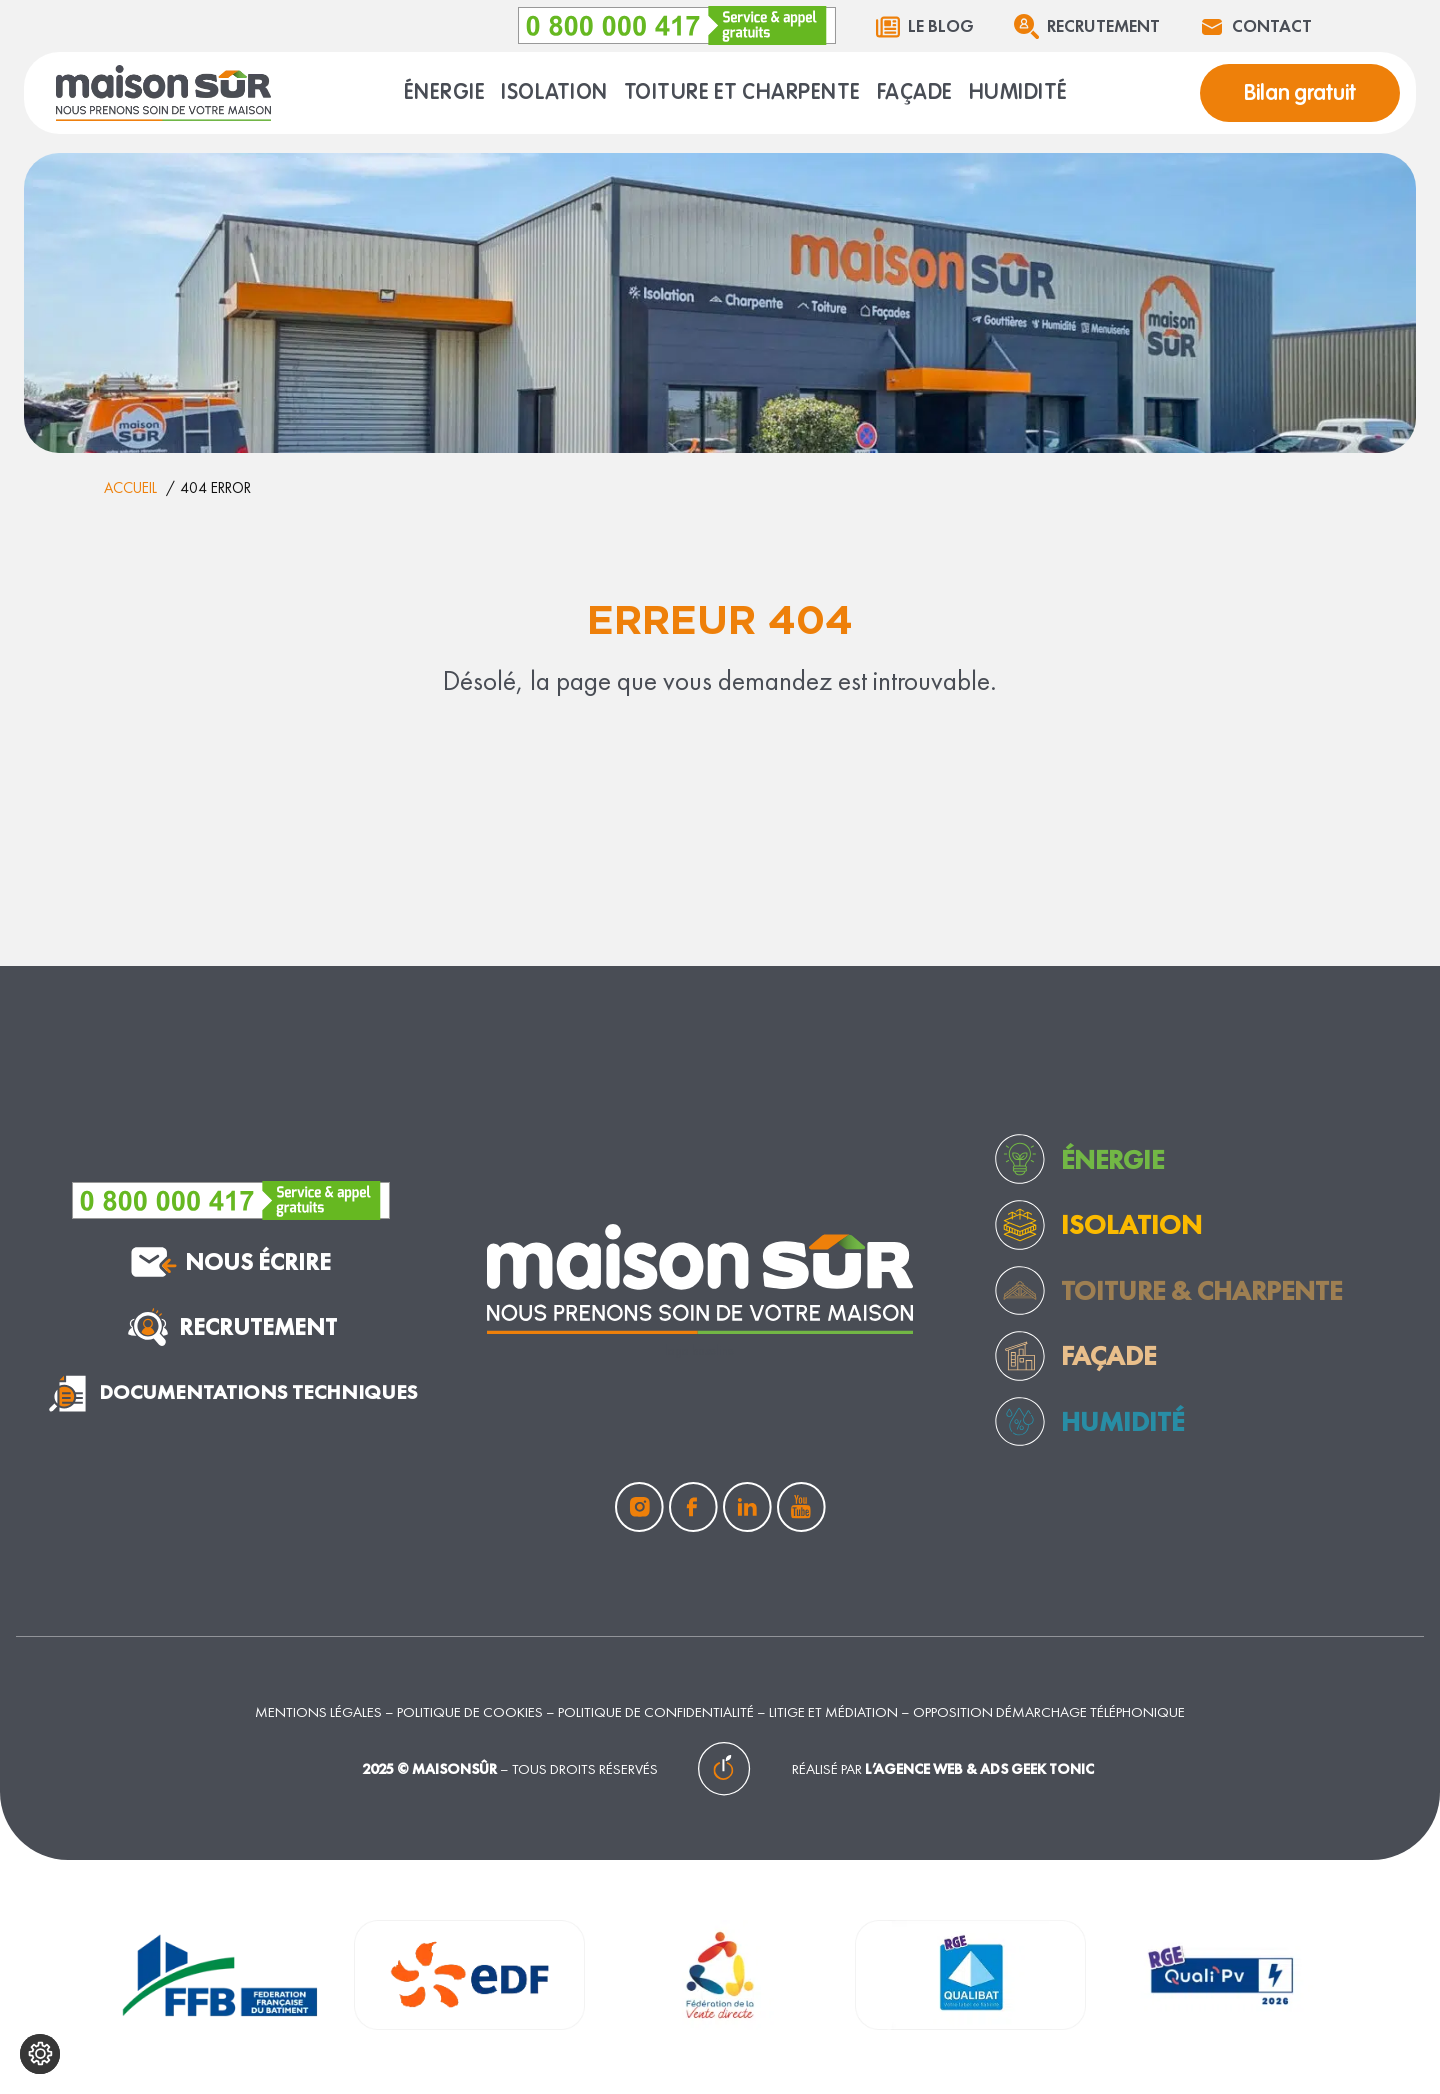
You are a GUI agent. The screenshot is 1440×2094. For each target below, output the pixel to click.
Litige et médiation (833, 1712)
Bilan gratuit (1300, 93)
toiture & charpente (1201, 1290)
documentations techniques (231, 1393)
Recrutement (1103, 26)
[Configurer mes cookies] (40, 2054)
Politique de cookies (470, 1712)
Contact (1272, 26)
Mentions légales (318, 1712)
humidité (1122, 1421)
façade (1108, 1355)
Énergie (1112, 1159)
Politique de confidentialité (656, 1712)
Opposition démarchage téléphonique (1049, 1712)
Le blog (941, 26)
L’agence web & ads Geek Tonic (979, 1769)
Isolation (1131, 1224)
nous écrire (231, 1262)
